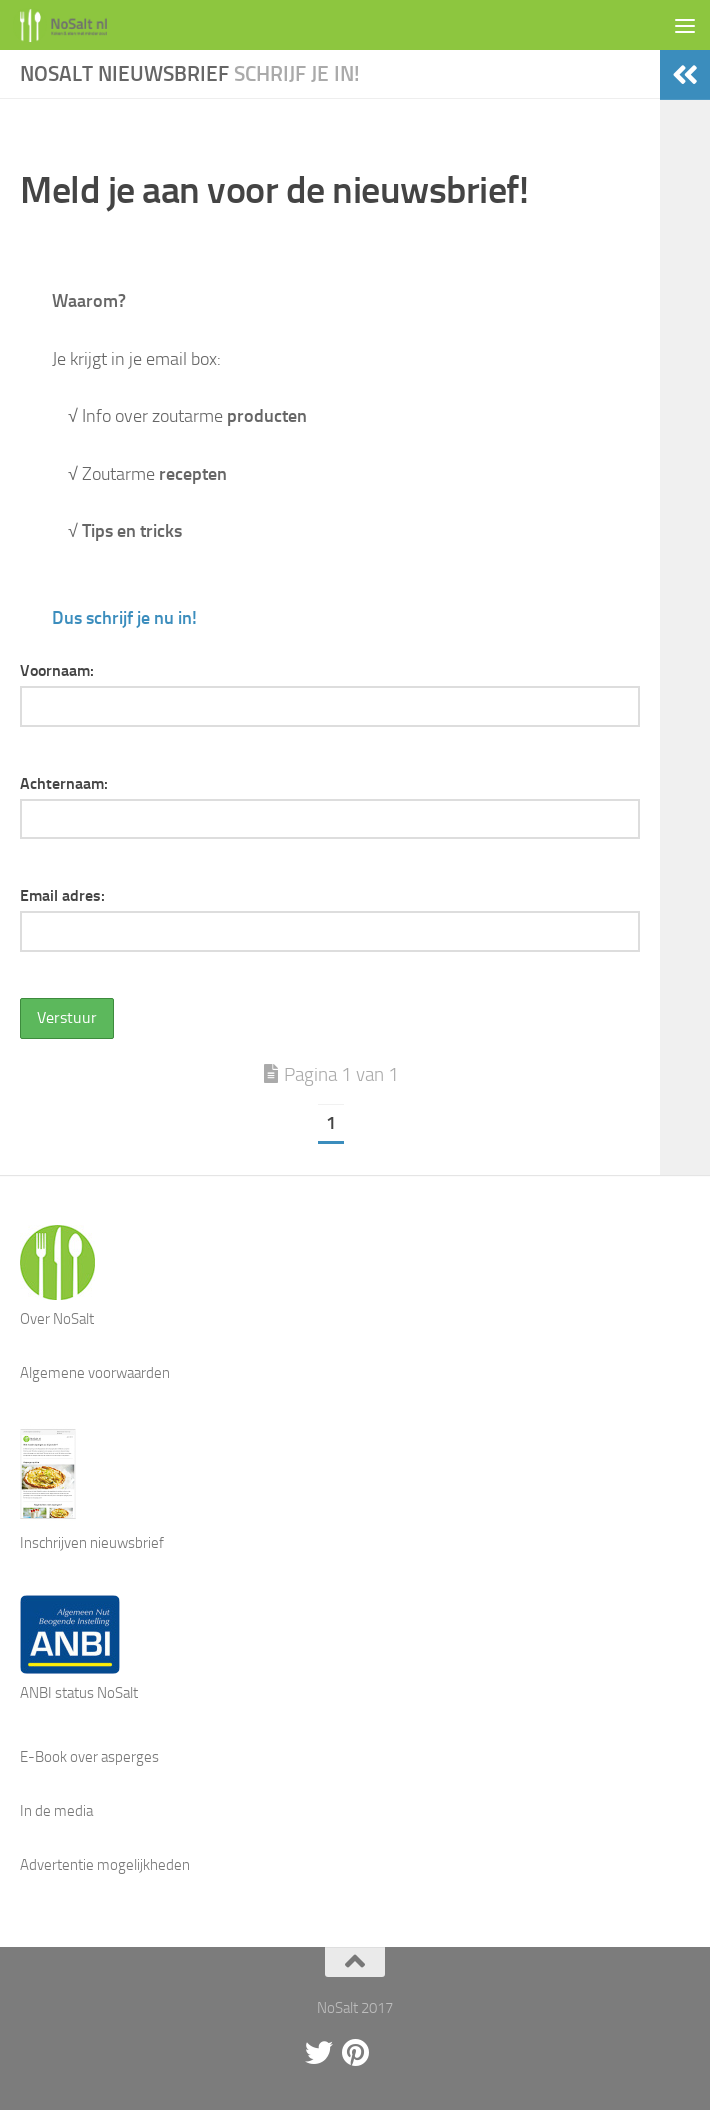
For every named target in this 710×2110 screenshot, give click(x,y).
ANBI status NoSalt (79, 1693)
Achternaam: (64, 783)
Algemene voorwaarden (95, 1373)
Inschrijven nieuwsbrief (92, 1543)
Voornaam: (57, 670)
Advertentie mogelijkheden (105, 1865)
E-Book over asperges (89, 1757)
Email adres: (62, 895)
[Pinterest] (355, 2053)
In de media (56, 1811)
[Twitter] (319, 2053)
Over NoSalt (57, 1319)
